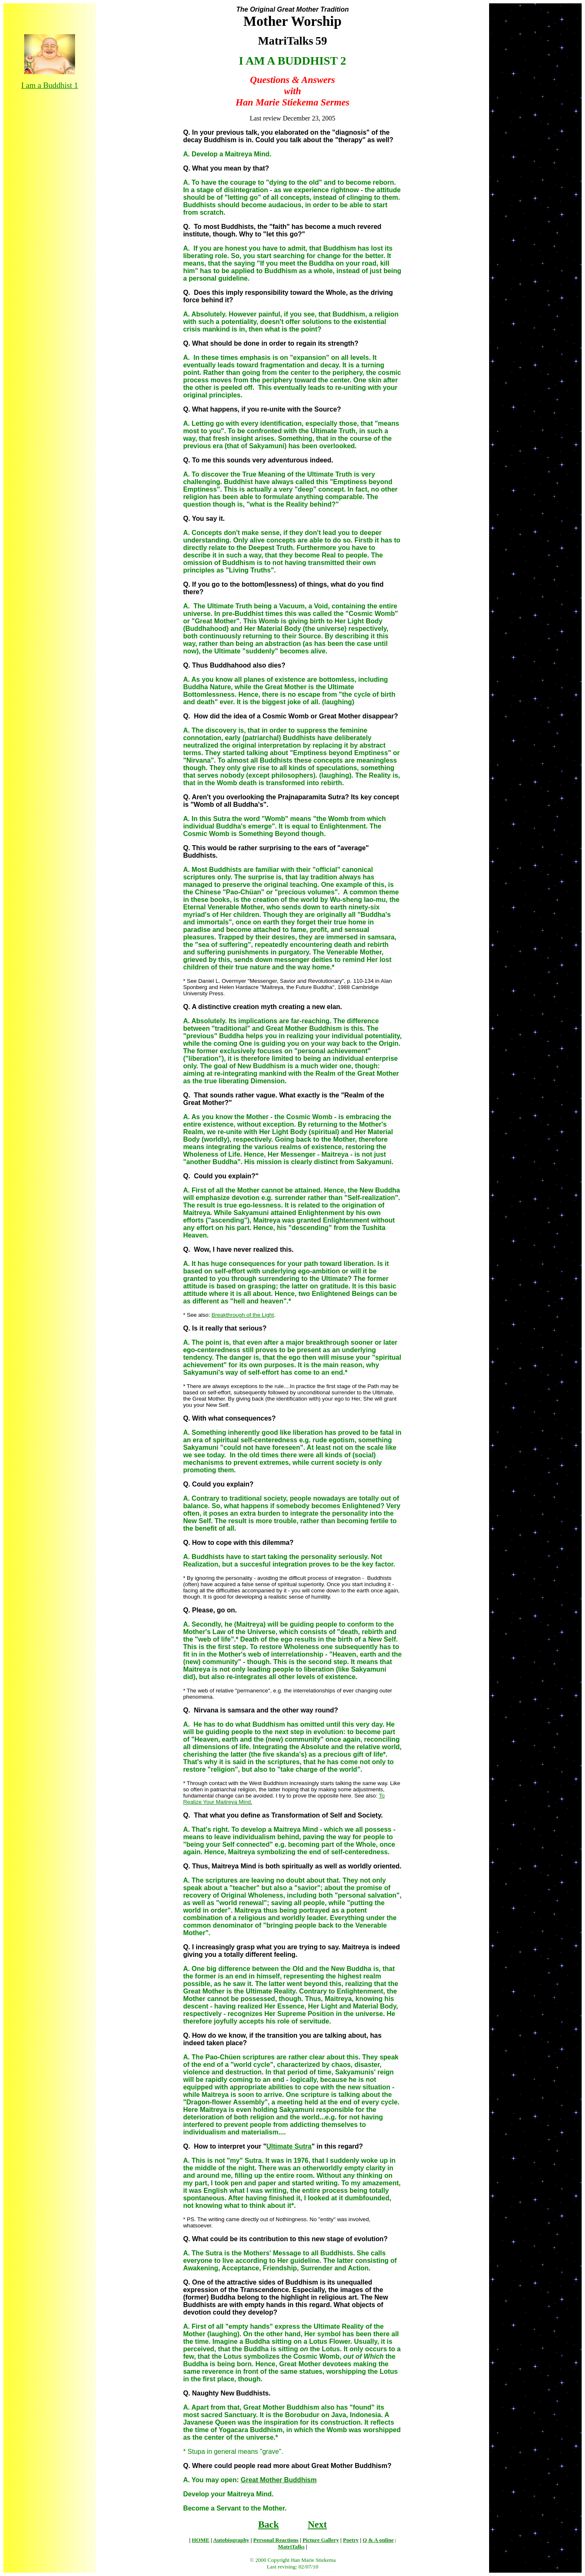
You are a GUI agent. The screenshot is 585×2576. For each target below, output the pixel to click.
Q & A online (378, 2540)
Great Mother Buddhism (278, 2479)
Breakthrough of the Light (242, 1315)
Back (268, 2524)
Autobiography (231, 2540)
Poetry (351, 2540)
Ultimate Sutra (288, 2146)
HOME (200, 2540)
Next (317, 2524)
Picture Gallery (320, 2540)
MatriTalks (291, 2546)
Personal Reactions (275, 2540)
